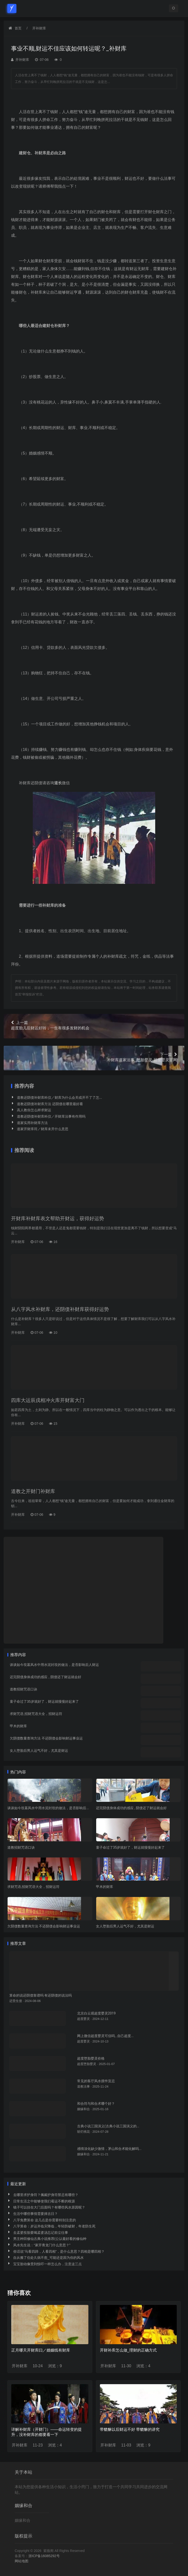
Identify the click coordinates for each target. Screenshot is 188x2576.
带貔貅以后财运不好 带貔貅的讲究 (130, 2429)
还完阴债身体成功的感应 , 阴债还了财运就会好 (45, 1677)
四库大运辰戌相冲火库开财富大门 (47, 1400)
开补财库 (39, 28)
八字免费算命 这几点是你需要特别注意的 (44, 2220)
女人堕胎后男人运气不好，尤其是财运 (39, 1750)
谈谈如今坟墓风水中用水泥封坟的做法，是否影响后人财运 (54, 1665)
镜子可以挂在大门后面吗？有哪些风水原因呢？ (49, 2207)
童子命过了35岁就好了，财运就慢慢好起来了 (44, 1701)
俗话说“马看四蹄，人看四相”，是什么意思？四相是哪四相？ (59, 2251)
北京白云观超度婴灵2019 (96, 2013)
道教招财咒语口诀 (23, 1689)
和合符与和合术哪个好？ (96, 2103)
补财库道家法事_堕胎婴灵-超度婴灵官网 (94, 1057)
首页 (18, 28)
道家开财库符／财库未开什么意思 (42, 1129)
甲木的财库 (18, 1726)
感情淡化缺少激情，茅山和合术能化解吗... (109, 2149)
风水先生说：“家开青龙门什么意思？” (41, 2245)
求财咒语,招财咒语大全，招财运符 (36, 1714)
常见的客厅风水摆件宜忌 (96, 2081)
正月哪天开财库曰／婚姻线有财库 (40, 2350)
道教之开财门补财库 (33, 1491)
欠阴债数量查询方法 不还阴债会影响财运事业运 (46, 1738)
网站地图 (21, 2561)
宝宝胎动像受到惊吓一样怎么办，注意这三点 (47, 2264)
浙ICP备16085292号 (44, 2556)
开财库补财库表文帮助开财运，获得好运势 (57, 1218)
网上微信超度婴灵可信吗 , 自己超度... (105, 2036)
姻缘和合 (22, 2520)
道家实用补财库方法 (32, 1123)
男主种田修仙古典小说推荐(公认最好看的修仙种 (49, 2239)
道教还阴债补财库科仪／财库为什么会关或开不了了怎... (59, 1097)
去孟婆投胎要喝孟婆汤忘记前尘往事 (40, 2233)
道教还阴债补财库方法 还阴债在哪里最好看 (50, 1104)
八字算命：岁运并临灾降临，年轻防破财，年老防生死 (54, 2226)
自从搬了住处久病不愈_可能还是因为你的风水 (48, 2258)
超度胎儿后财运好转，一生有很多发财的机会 (94, 1025)
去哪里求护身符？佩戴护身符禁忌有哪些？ (45, 2195)
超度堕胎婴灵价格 (91, 2058)
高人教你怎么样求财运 (34, 1110)
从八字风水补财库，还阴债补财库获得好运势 (60, 1309)
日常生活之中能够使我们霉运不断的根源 (44, 2201)
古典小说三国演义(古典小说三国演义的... (108, 2126)
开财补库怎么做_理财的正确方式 (128, 2350)
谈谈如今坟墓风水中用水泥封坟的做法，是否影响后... (48, 1808)
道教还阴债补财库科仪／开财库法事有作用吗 (51, 1116)
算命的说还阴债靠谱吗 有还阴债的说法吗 (40, 1995)
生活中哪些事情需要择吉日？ (35, 2214)
